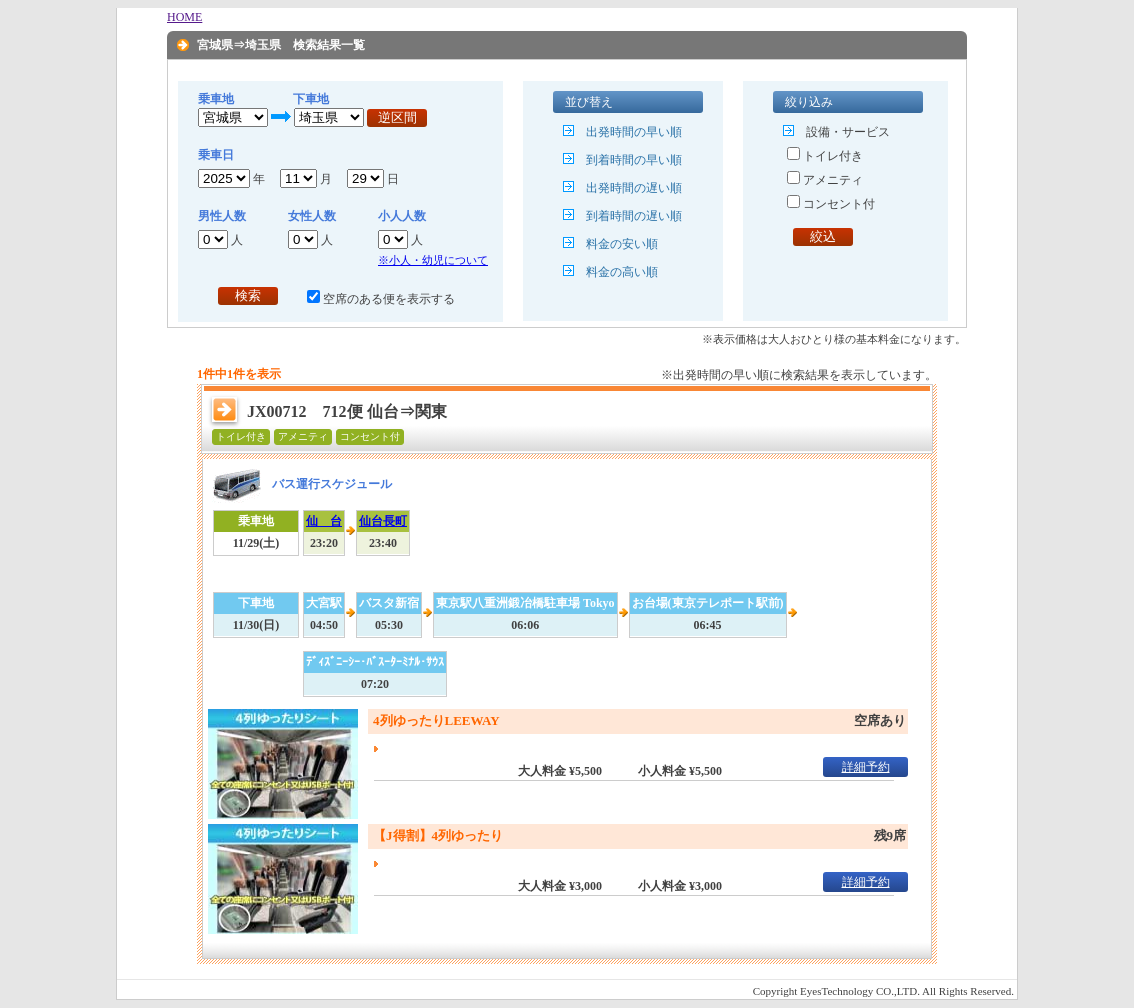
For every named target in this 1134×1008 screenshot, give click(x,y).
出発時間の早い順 (634, 132)
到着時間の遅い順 (634, 216)
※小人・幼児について (433, 260)
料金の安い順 (622, 244)
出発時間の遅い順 (634, 188)
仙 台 (324, 521)
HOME (184, 17)
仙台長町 (383, 521)
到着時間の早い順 (634, 160)
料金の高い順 (622, 272)
